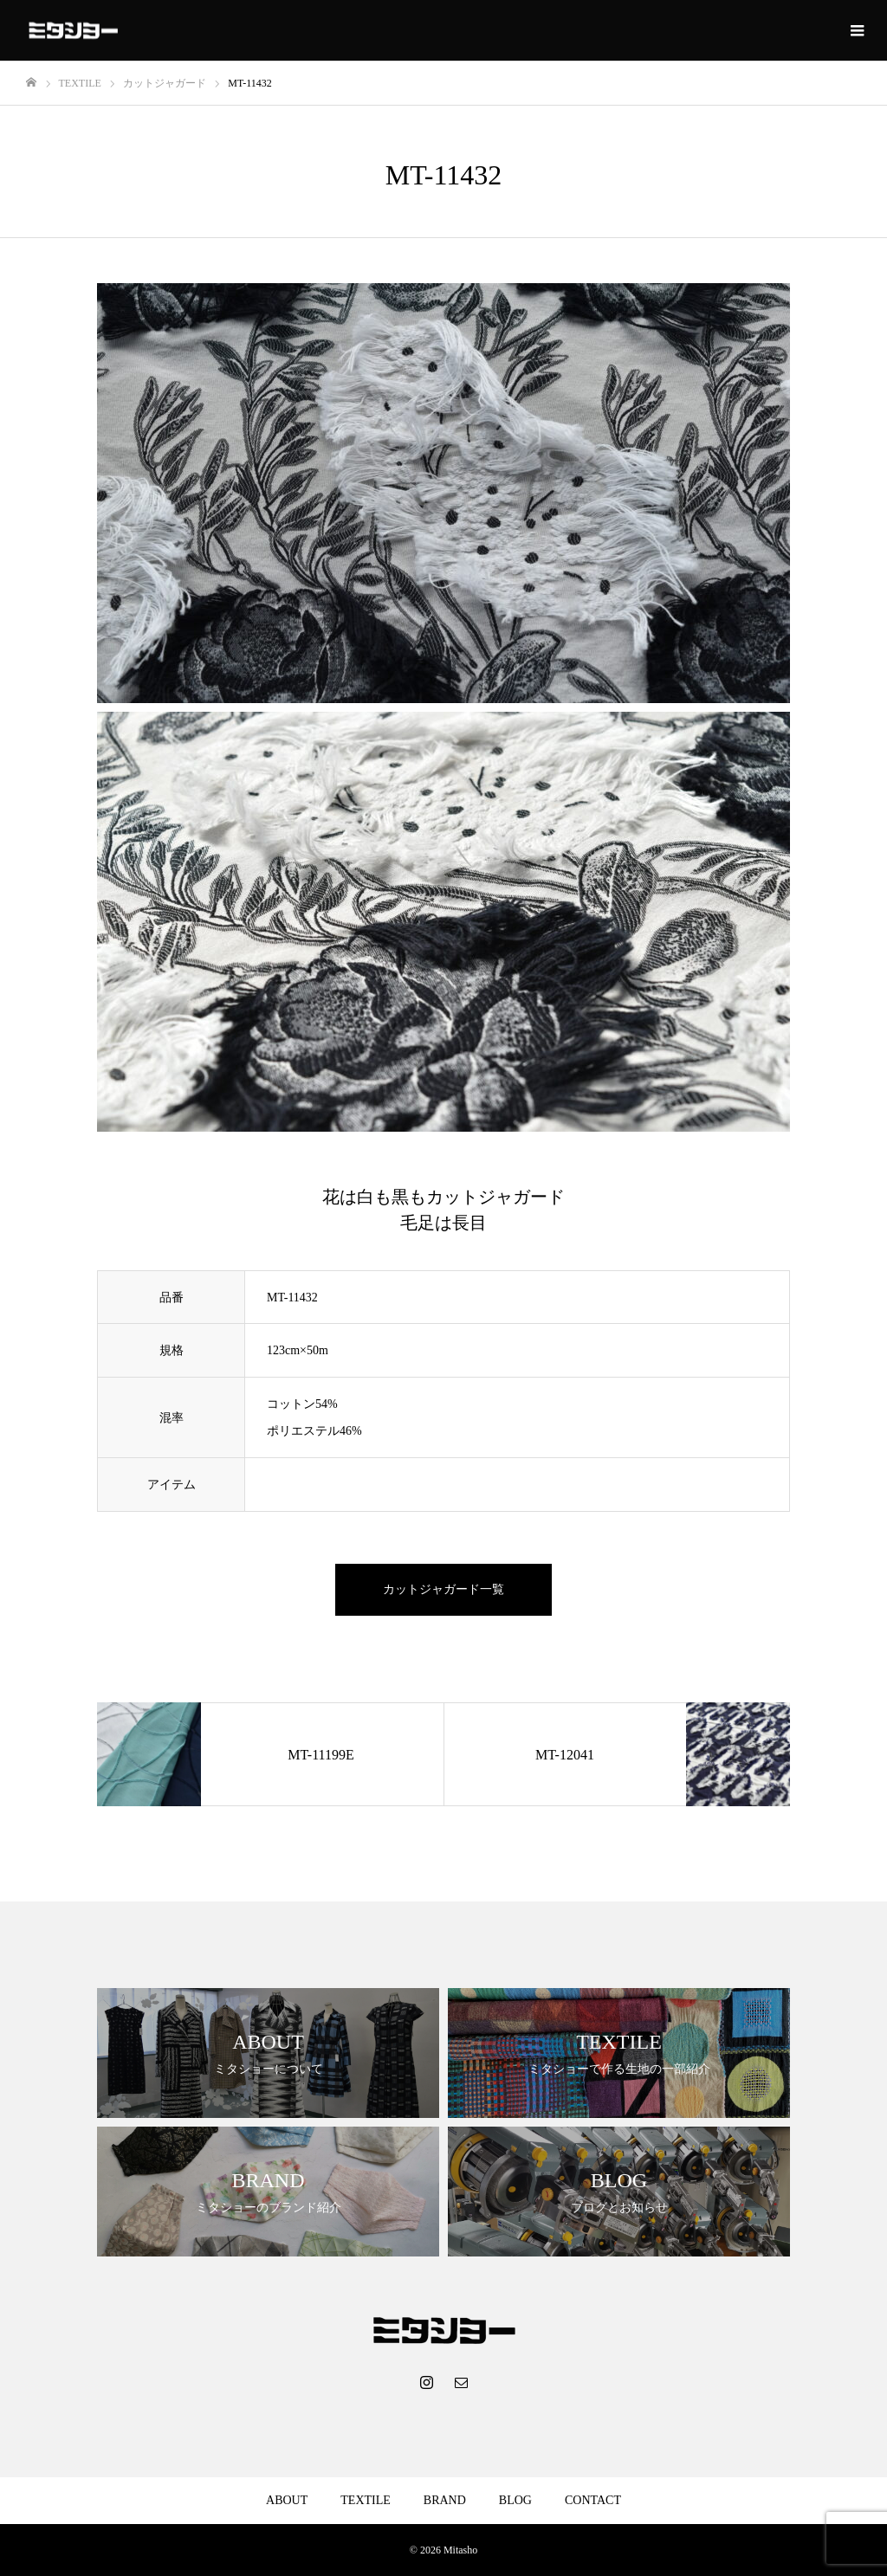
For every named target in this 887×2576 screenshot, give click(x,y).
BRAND (445, 2500)
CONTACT (593, 2500)
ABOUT (287, 2500)
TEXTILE (365, 2500)
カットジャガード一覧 (443, 1589)
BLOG (515, 2500)
